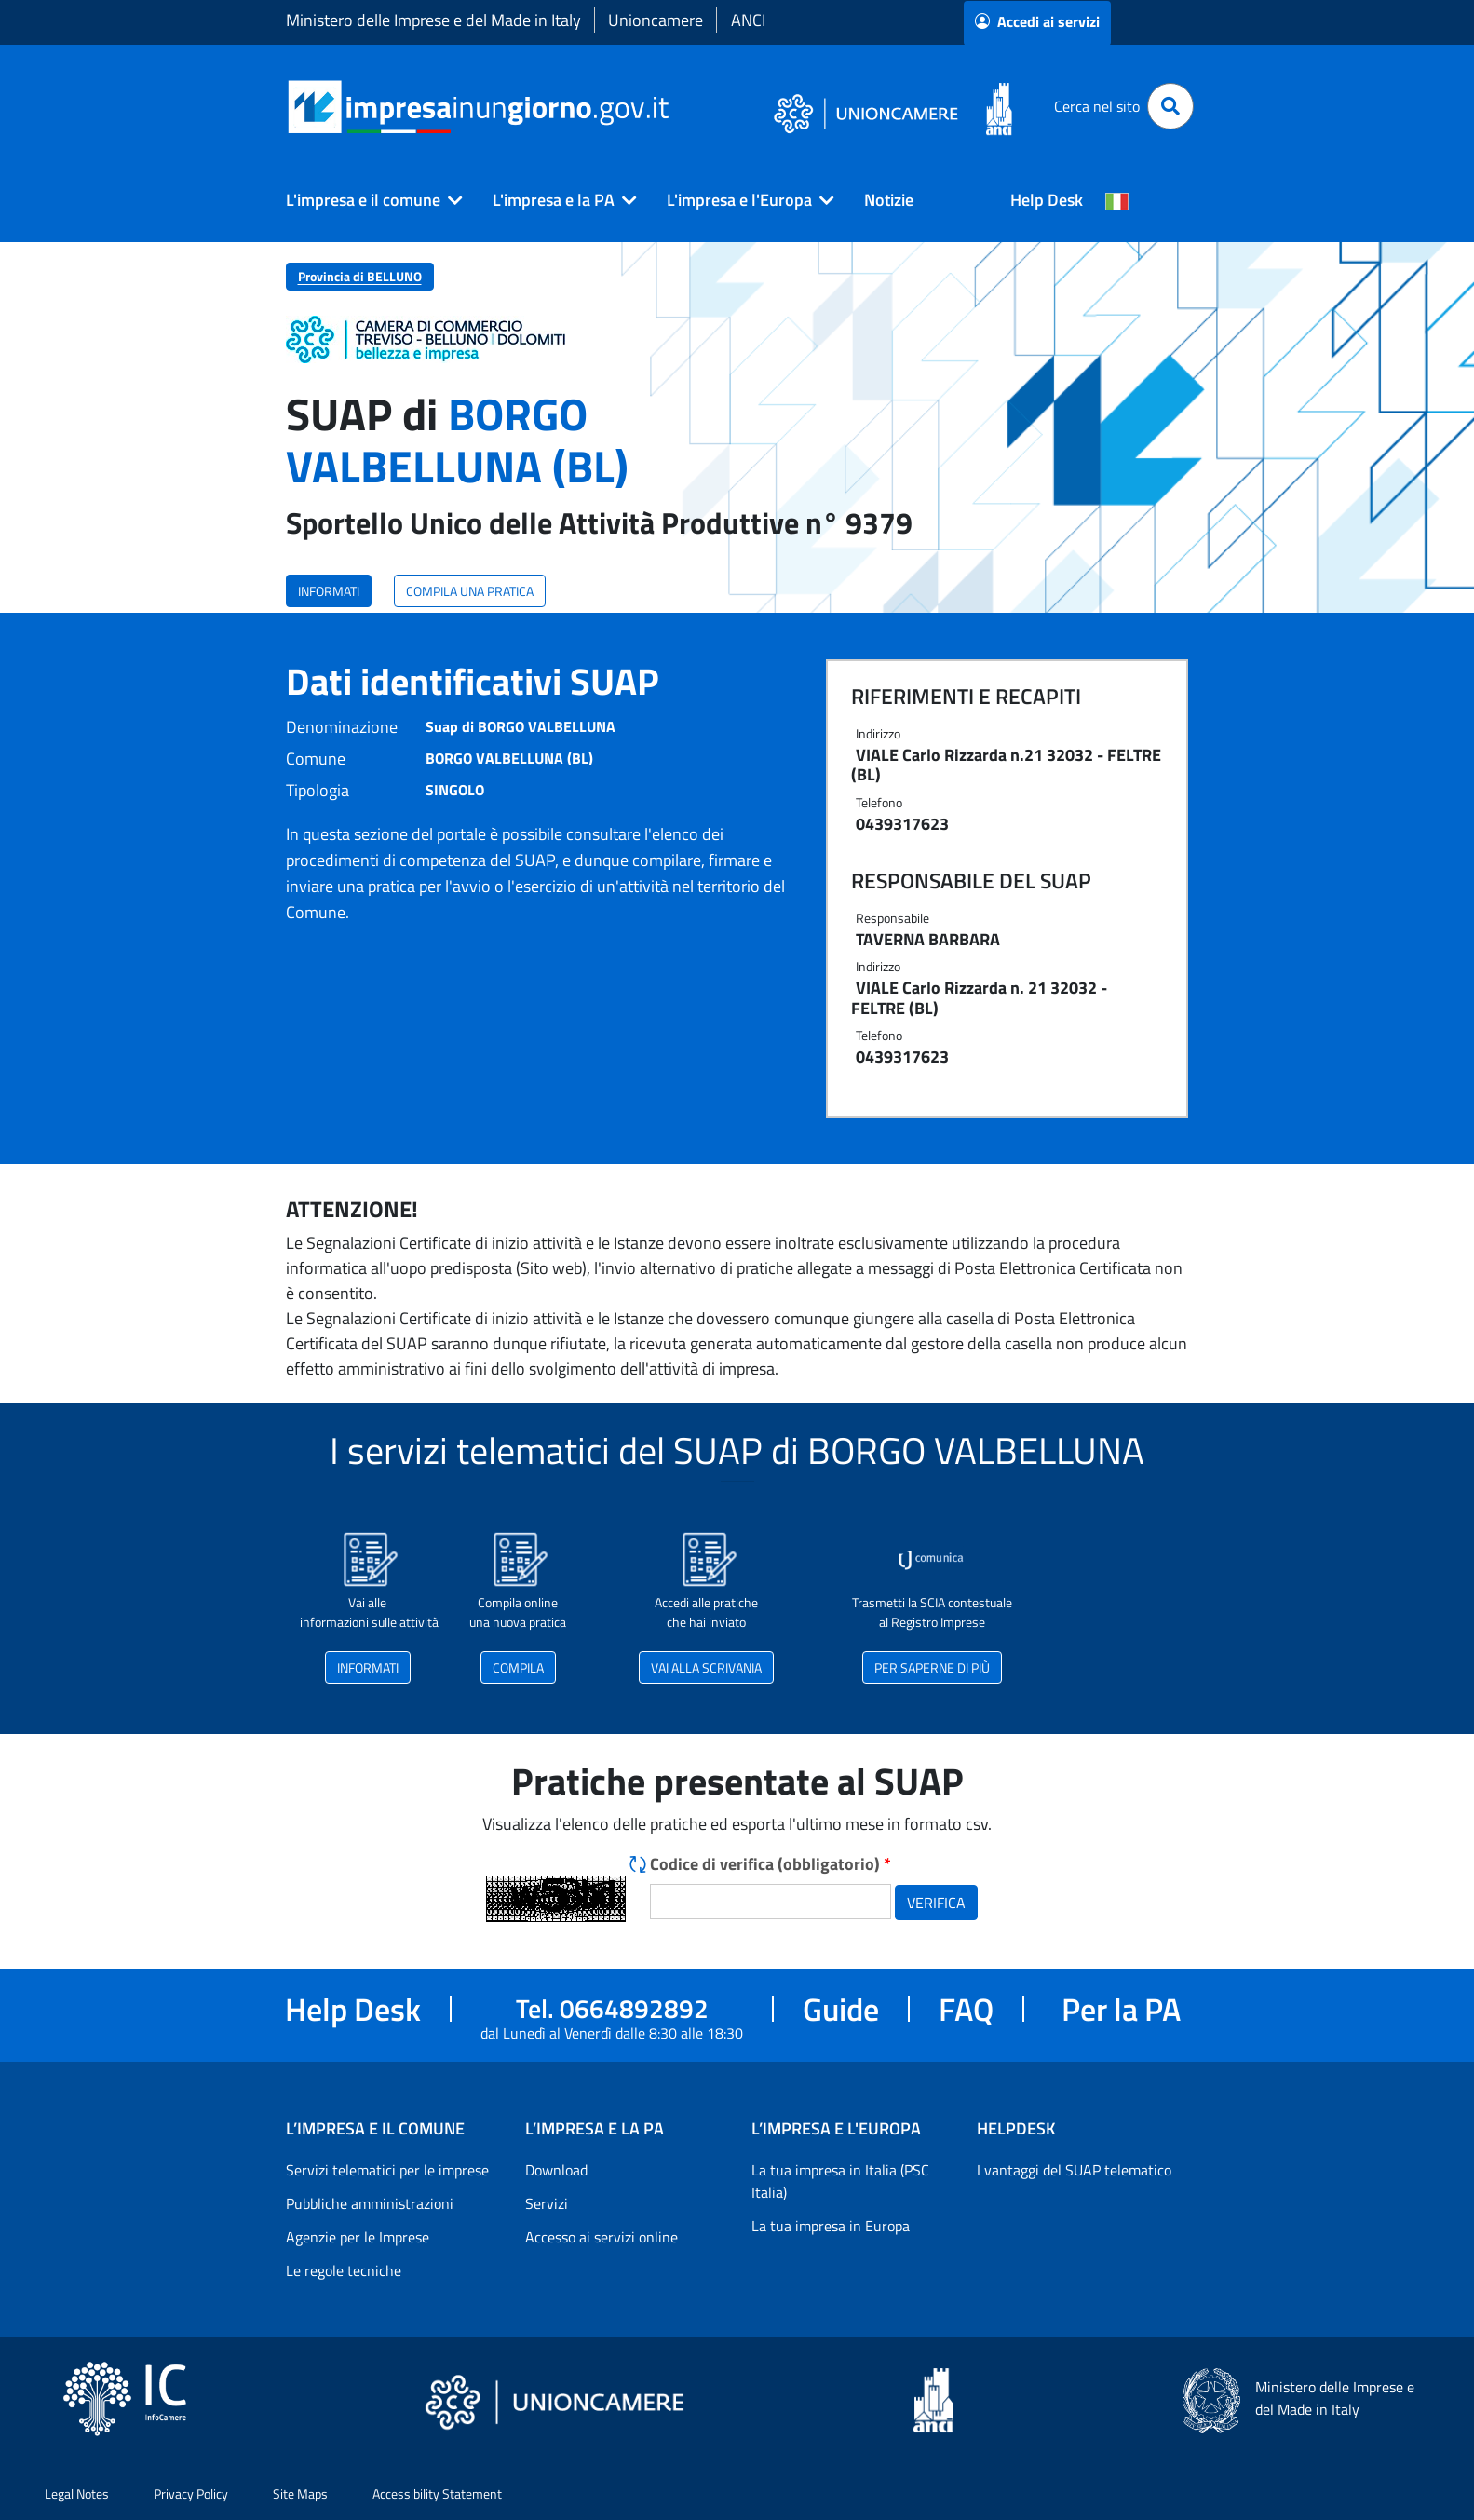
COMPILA (518, 1667)
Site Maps (300, 2493)
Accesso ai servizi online (601, 2237)
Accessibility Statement (437, 2493)
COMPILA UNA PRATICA (470, 591)
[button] (367, 200)
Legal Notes (77, 2493)
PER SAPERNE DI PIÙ (932, 1667)
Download (556, 2170)
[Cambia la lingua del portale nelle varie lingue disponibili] (1117, 200)
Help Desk (1046, 199)
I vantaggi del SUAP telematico (1074, 2170)
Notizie (888, 199)
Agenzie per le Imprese (357, 2237)
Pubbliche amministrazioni (369, 2203)
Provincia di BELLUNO (360, 276)
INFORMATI (328, 591)
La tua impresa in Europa (830, 2226)
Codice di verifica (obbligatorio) (770, 1863)
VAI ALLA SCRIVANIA (706, 1667)
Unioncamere (655, 20)
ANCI (748, 20)
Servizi (546, 2203)
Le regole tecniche (343, 2270)
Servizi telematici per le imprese (387, 2170)
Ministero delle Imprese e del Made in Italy (433, 20)
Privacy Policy (191, 2493)
